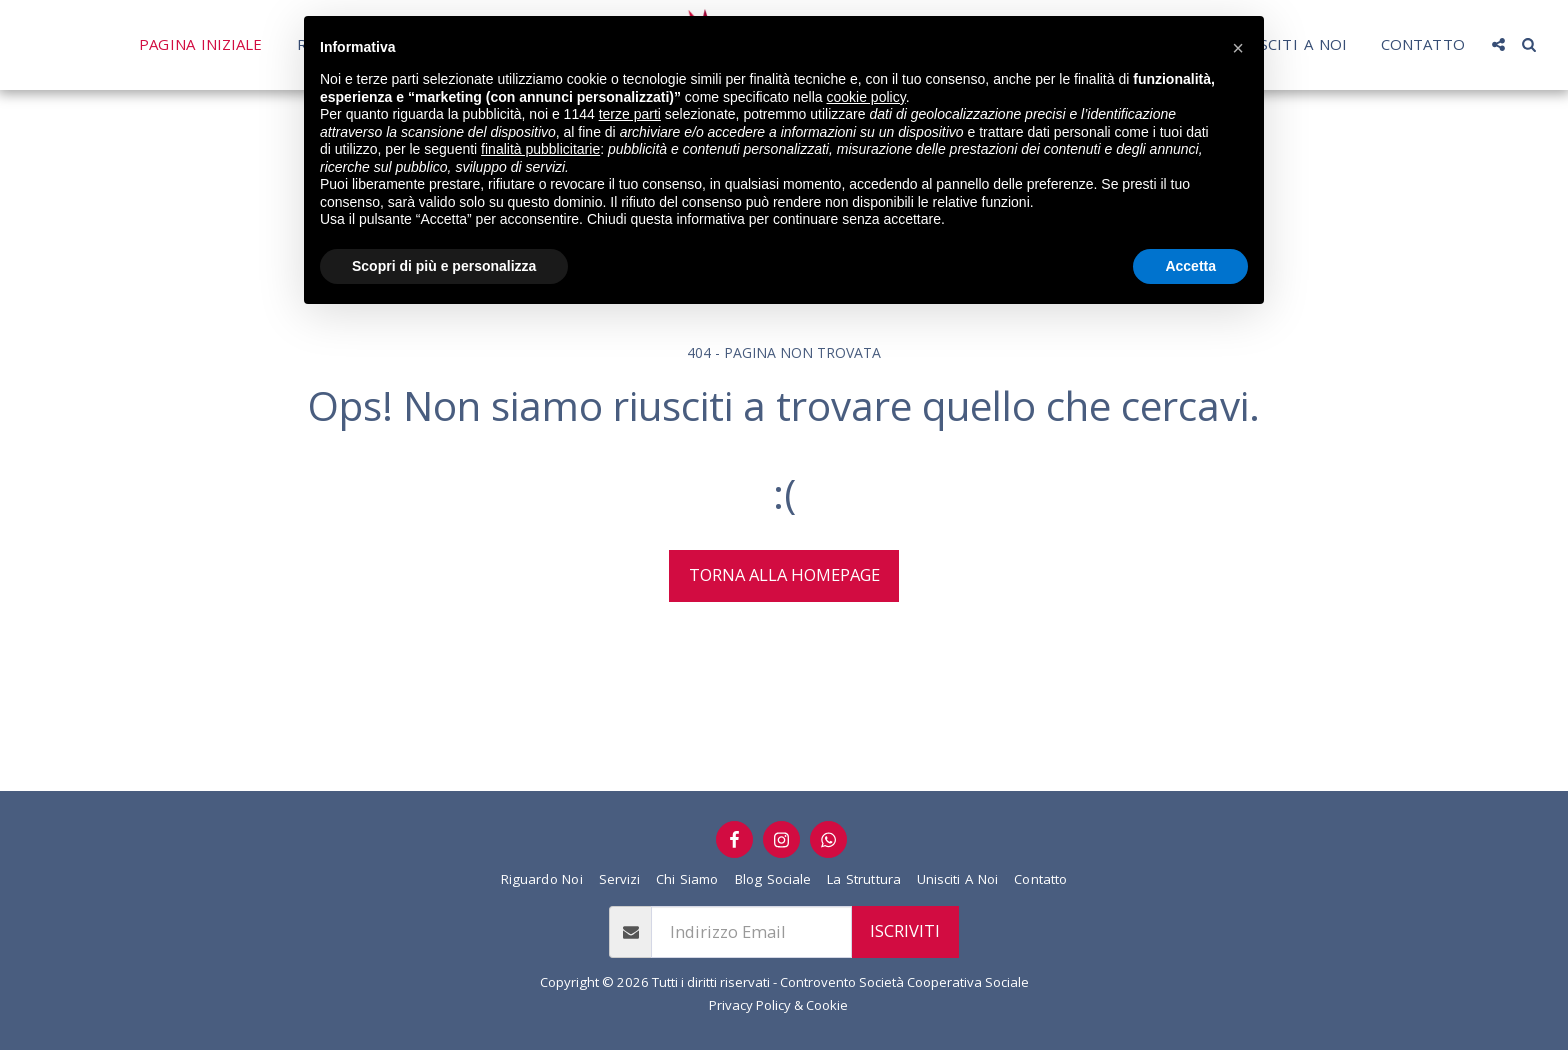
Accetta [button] (1190, 266)
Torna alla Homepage (784, 574)
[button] (1238, 48)
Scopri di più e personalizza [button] (444, 266)
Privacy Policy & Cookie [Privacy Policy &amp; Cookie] (778, 1005)
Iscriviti (905, 930)
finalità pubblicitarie (540, 149)
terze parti (630, 114)
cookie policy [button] (866, 97)
